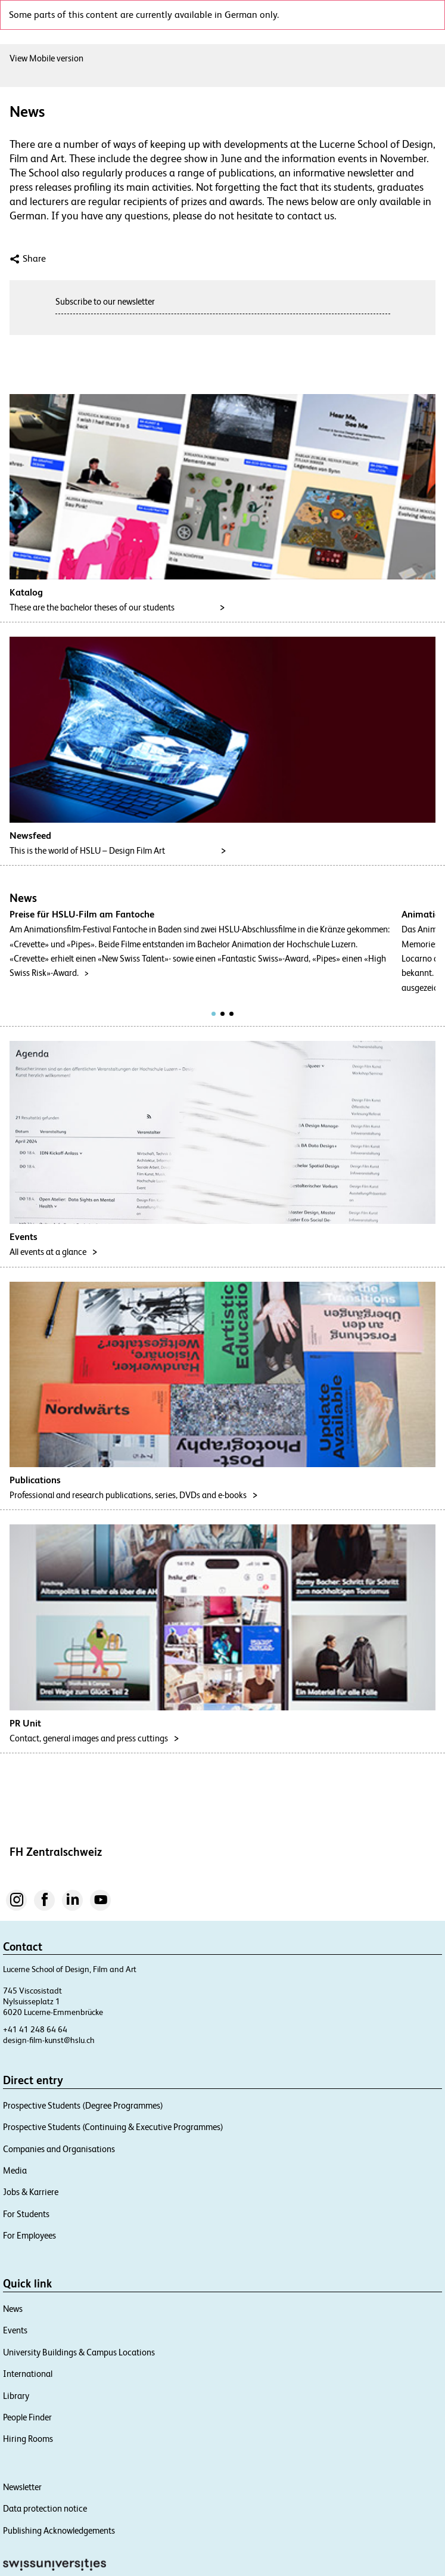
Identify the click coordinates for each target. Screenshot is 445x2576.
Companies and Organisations (59, 2149)
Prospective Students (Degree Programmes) (83, 2105)
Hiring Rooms (28, 2439)
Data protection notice (45, 2508)
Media (15, 2170)
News (13, 2309)
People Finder (27, 2417)
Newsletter (22, 2487)
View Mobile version (46, 58)
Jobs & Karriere (30, 2192)
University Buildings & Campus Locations (79, 2352)
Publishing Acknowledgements (59, 2530)
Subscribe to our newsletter (105, 301)
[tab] (213, 1014)
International (27, 2374)
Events (15, 2330)
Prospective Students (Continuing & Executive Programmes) (113, 2127)
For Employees (29, 2235)
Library (16, 2396)
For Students (26, 2214)
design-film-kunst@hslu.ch (49, 2040)
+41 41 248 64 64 (35, 2029)
